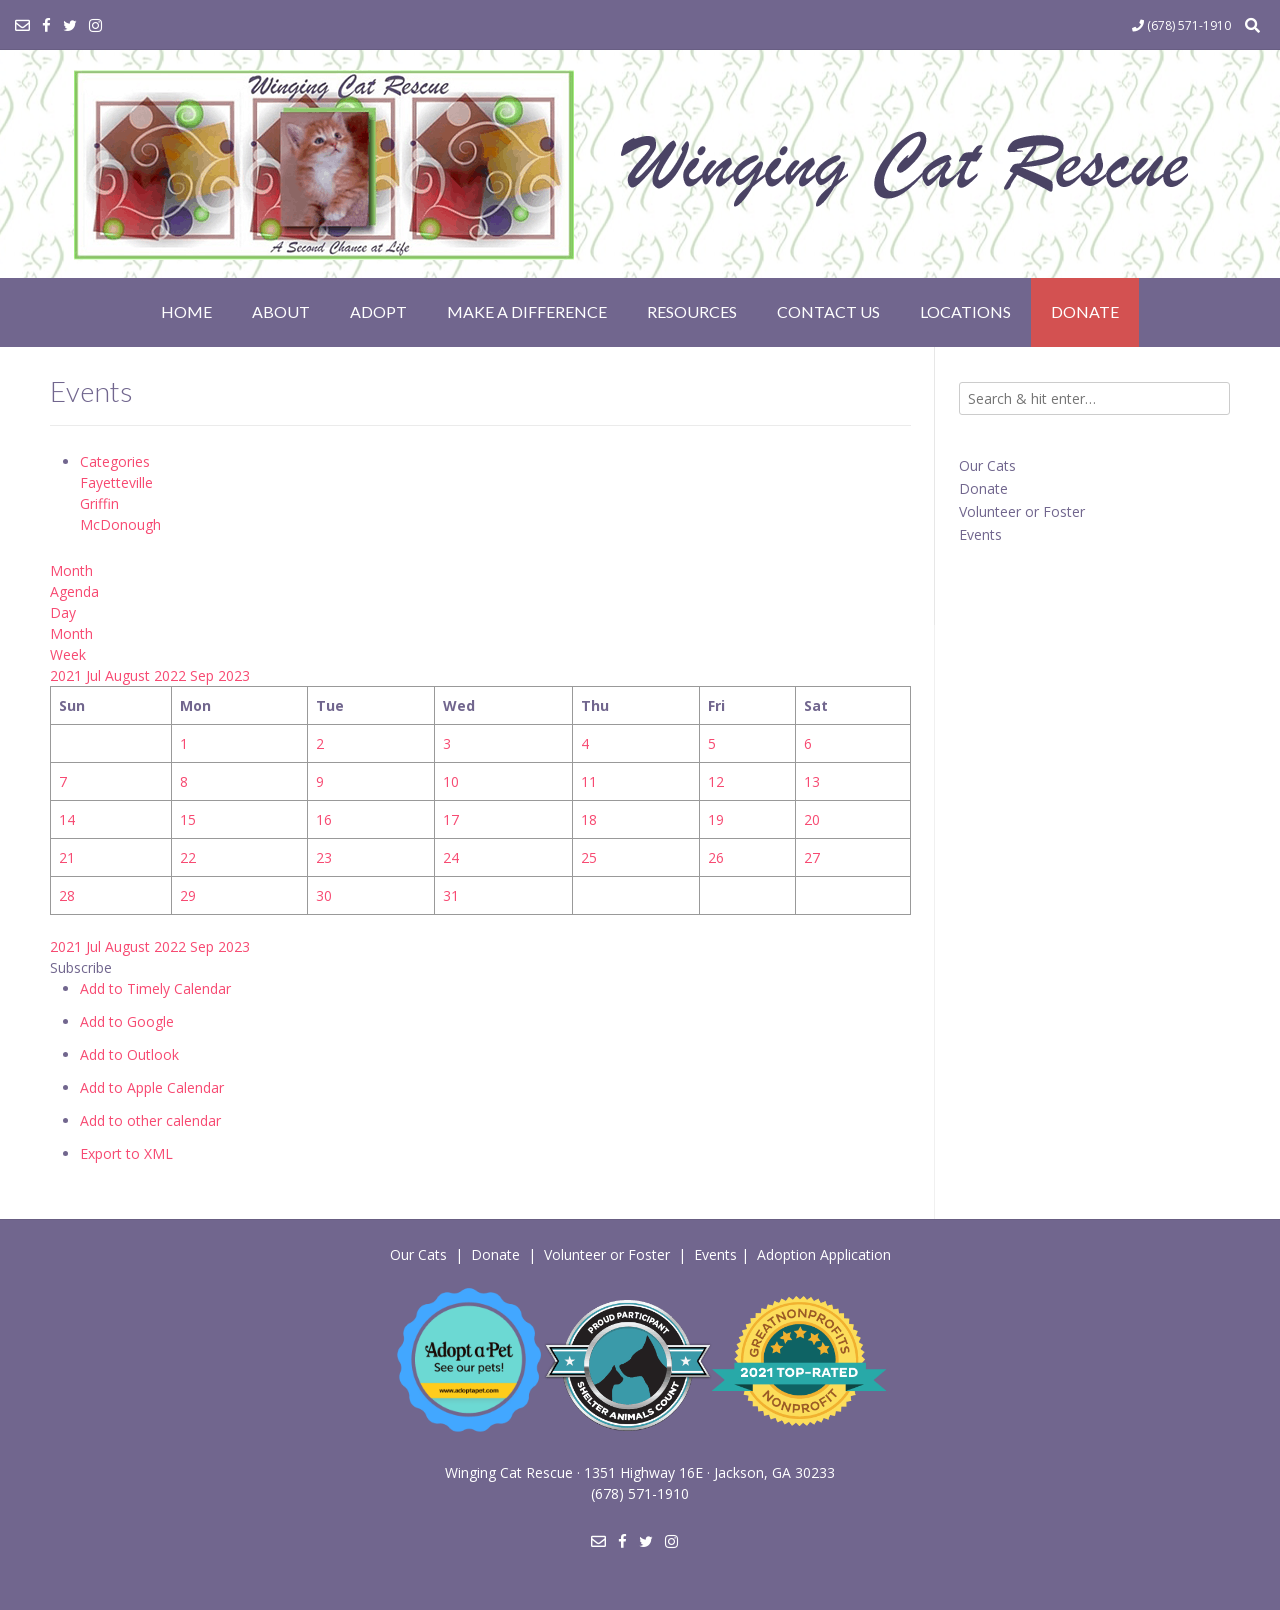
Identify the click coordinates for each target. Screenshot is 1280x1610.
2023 (234, 675)
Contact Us (828, 311)
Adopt (378, 311)
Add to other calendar (150, 1120)
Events (980, 534)
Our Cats (987, 465)
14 (67, 819)
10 (451, 781)
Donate (1085, 311)
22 (188, 857)
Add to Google (127, 1021)
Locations (965, 311)
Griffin (99, 503)
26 (716, 857)
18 (589, 819)
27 (812, 857)
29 (188, 895)
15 (188, 819)
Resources (692, 311)
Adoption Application (824, 1254)
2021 (68, 675)
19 (716, 819)
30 (324, 895)
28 (67, 895)
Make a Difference (527, 311)
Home (186, 311)
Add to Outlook (129, 1054)
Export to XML (126, 1153)
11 (589, 781)
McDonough (120, 524)
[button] (81, 967)
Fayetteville (116, 482)
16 (324, 819)
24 (451, 857)
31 (451, 895)
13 (812, 781)
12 (716, 781)
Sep (204, 675)
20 (812, 819)
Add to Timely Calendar (155, 988)
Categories (115, 461)
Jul (95, 675)
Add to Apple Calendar (152, 1087)
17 (451, 819)
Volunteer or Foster (1022, 511)
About (281, 311)
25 (589, 857)
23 (324, 857)
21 (67, 857)
